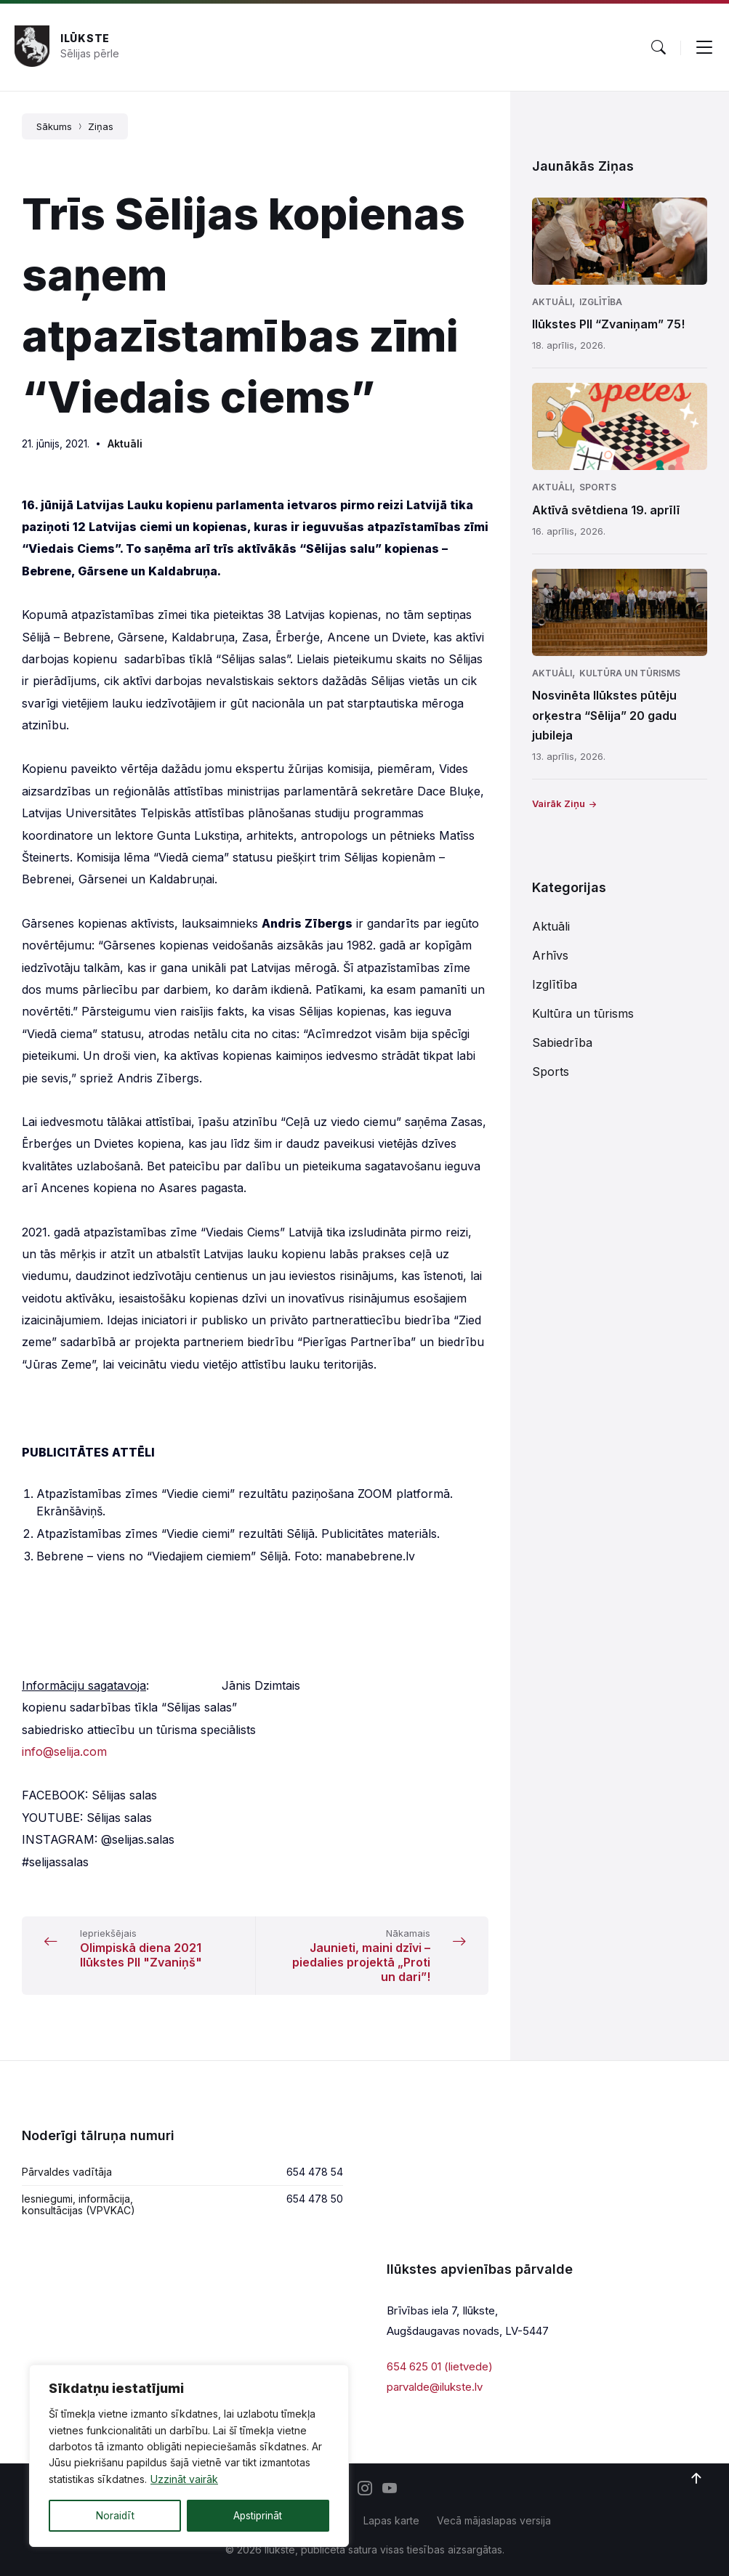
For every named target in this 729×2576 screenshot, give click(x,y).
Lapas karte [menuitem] (391, 2520)
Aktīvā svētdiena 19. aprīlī (606, 510)
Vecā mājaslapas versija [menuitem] (494, 2520)
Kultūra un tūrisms (629, 673)
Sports (597, 487)
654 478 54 (314, 2172)
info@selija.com (64, 1751)
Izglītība (600, 301)
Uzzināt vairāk (184, 2480)
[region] (189, 2456)
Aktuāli (125, 443)
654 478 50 (314, 2198)
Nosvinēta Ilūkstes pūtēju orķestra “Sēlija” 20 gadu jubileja (604, 715)
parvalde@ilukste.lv (435, 2387)
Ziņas (100, 126)
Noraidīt (114, 2515)
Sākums (54, 126)
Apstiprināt (258, 2515)
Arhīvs (550, 955)
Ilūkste (85, 38)
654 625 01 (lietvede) (440, 2366)
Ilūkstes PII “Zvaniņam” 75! (608, 324)
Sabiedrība (562, 1042)
